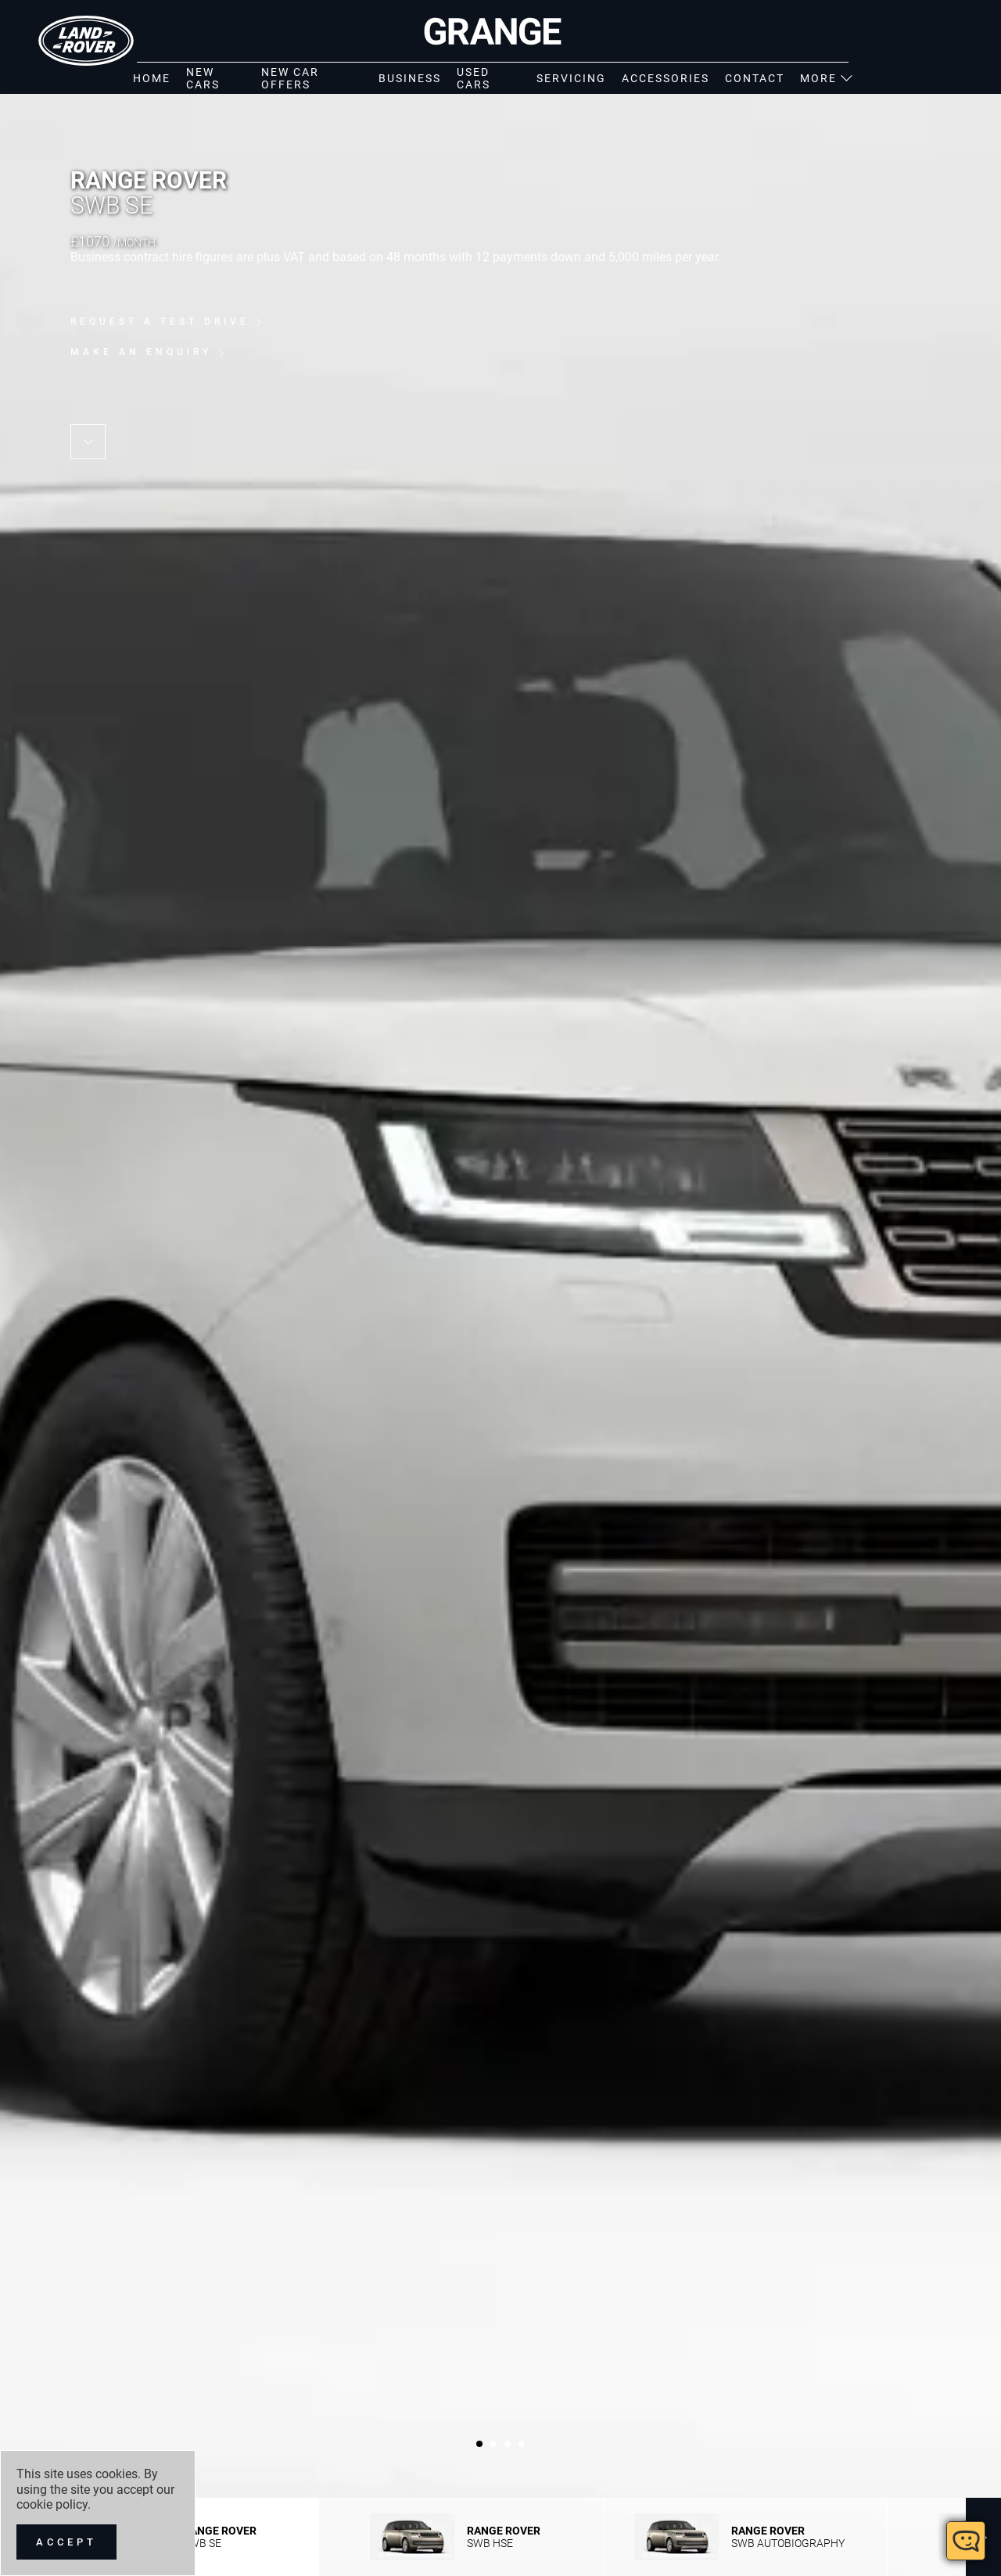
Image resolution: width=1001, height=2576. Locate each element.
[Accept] (66, 2542)
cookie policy (52, 2504)
